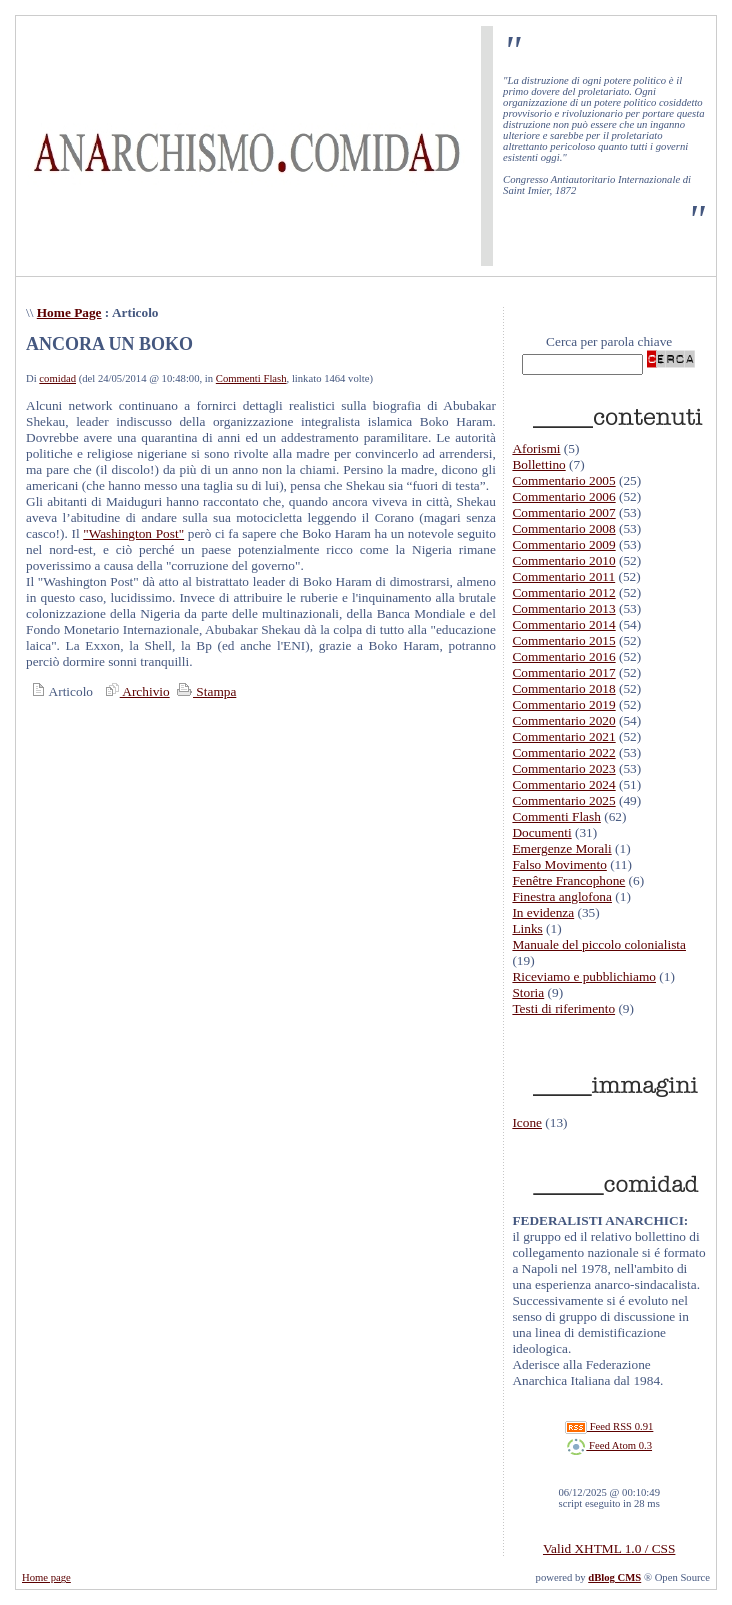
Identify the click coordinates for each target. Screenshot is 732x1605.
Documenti (541, 832)
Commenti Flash (251, 378)
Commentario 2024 (563, 784)
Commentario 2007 (563, 512)
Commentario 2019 (563, 704)
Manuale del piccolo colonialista (599, 944)
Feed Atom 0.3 (609, 1445)
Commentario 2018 (563, 688)
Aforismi (536, 448)
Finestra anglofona (562, 896)
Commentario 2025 (563, 800)
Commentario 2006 (563, 496)
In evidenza (543, 912)
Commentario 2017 (563, 672)
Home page (46, 1577)
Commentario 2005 (563, 480)
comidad (57, 378)
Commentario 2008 (563, 528)
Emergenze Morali (561, 848)
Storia (528, 992)
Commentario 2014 (563, 624)
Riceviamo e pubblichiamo (584, 976)
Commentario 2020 (563, 720)
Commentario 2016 (563, 656)
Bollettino (538, 464)
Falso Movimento (559, 864)
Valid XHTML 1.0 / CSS (609, 1548)
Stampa (204, 691)
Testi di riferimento (563, 1008)
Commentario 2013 (563, 608)
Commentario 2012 (563, 592)
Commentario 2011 (563, 576)
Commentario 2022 (563, 752)
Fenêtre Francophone (568, 880)
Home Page (69, 312)
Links (527, 928)
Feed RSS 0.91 (609, 1426)
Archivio (135, 691)
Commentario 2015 (563, 640)
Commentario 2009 (563, 544)
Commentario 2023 (563, 768)
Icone (527, 1122)
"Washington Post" (133, 533)
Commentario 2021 (563, 736)
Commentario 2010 (563, 560)
